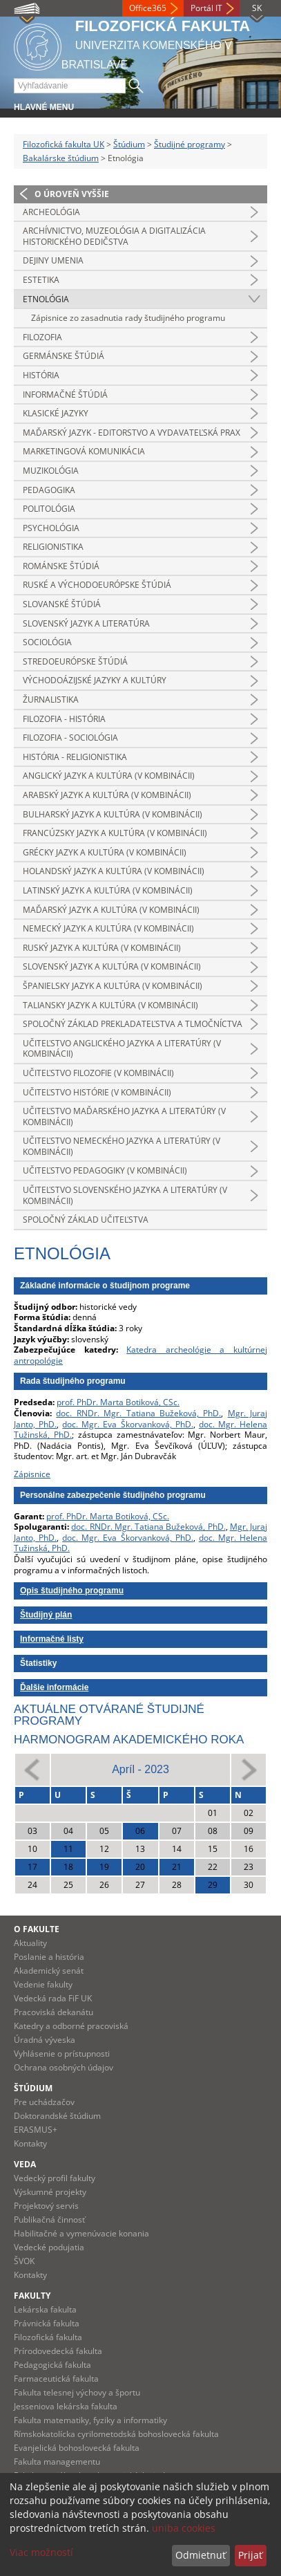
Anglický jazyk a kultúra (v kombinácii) (109, 775)
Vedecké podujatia (49, 2247)
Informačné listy (52, 1639)
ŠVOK (24, 2261)
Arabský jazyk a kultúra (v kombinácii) (107, 795)
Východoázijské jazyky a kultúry (94, 680)
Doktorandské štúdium (57, 2116)
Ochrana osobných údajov (63, 2067)
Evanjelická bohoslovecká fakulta (76, 2448)
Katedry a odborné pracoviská (71, 2026)
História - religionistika (75, 757)
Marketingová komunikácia (84, 451)
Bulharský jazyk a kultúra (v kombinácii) (112, 814)
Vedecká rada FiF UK (53, 1998)
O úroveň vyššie (72, 194)
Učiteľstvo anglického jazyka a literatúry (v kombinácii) (122, 1048)
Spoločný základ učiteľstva (85, 1219)
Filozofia (42, 337)
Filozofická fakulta (48, 2337)
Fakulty (32, 2295)
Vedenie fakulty (43, 1984)
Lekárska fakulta (45, 2309)
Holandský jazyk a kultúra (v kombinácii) (113, 871)
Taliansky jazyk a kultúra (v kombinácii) (110, 1005)
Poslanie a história (49, 1957)
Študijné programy (189, 144)
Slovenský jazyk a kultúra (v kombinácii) (112, 966)
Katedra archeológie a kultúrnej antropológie (140, 1355)
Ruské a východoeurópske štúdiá (97, 585)
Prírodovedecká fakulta (58, 2351)
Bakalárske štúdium (61, 158)
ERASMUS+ (35, 2129)
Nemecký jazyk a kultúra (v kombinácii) (108, 928)
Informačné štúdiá (65, 394)
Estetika (41, 280)
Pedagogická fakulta (52, 2365)
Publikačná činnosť (49, 2219)
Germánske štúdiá (63, 356)
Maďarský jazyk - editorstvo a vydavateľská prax (131, 432)
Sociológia (47, 642)
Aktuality (30, 1943)
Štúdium (129, 144)
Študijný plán (46, 1615)
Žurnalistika (51, 699)
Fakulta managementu (57, 2461)
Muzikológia (51, 470)
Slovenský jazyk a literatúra (86, 623)
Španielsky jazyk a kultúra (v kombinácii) (112, 986)
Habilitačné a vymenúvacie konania (81, 2233)
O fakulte (36, 1929)
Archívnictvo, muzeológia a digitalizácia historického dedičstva (114, 236)
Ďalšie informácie (54, 1687)
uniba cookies (183, 2528)
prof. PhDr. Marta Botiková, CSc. (118, 1402)
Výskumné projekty (50, 2192)
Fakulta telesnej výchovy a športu (77, 2392)
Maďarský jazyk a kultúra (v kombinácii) (111, 910)
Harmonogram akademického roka (129, 1739)
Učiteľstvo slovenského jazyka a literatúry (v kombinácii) (125, 1195)
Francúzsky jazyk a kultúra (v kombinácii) (115, 833)
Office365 (147, 8)
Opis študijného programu (72, 1590)
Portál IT (206, 8)
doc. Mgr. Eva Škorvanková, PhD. (127, 1424)
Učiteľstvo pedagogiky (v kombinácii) (105, 1170)
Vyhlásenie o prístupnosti (62, 2053)
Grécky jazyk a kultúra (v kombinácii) (104, 852)
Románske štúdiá (61, 566)
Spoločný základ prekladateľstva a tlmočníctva (132, 1024)
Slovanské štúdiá (62, 604)
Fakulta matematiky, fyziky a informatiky (90, 2420)
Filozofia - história (64, 719)
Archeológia (51, 212)
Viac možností (41, 2552)
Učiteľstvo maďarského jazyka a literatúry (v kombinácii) (124, 1116)
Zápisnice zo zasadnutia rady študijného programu (128, 318)
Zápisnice (32, 1474)
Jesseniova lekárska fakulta (65, 2406)
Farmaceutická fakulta (56, 2378)
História (41, 375)
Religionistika (53, 547)
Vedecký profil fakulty (54, 2178)
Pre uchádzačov (44, 2102)
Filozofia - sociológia (70, 737)
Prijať (250, 2554)
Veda (25, 2164)
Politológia (49, 509)
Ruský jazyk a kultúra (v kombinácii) (102, 948)
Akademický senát (49, 1970)
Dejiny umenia (53, 260)
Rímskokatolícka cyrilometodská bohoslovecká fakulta (116, 2434)
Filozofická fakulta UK (63, 144)
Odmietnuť (200, 2554)
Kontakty (30, 2143)
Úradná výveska (44, 2040)
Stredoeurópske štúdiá (75, 661)
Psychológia (51, 528)
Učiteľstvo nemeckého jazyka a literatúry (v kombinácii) (121, 1146)
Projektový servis (46, 2206)
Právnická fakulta (46, 2323)
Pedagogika (49, 490)
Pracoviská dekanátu (53, 2012)
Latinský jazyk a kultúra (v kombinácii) (108, 890)
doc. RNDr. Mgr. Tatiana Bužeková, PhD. (138, 1413)
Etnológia (46, 299)
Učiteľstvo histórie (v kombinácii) (97, 1092)
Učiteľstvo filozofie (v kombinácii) (98, 1073)
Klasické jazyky (55, 413)
